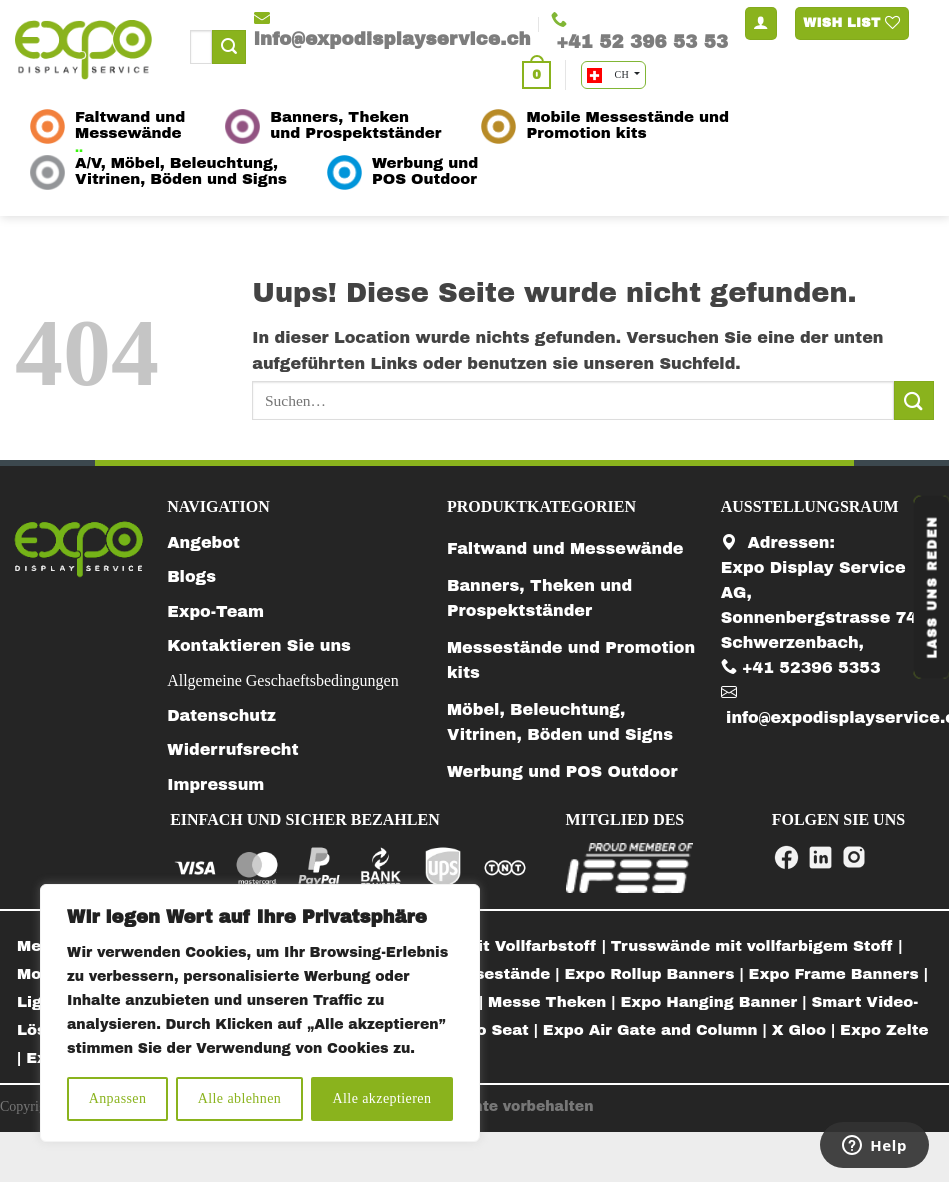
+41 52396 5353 (801, 667)
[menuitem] (757, 947)
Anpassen (118, 1098)
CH (609, 75)
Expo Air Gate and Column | (657, 1030)
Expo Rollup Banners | (656, 974)
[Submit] (229, 47)
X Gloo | (806, 1030)
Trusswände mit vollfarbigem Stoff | (757, 946)
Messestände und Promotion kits (571, 660)
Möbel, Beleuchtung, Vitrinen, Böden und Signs (560, 722)
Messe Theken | (554, 1002)
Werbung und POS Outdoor (562, 771)
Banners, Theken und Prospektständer (539, 598)
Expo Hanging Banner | (716, 1002)
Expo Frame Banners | (838, 974)
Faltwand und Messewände (565, 548)
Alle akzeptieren (382, 1098)
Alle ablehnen (240, 1098)
